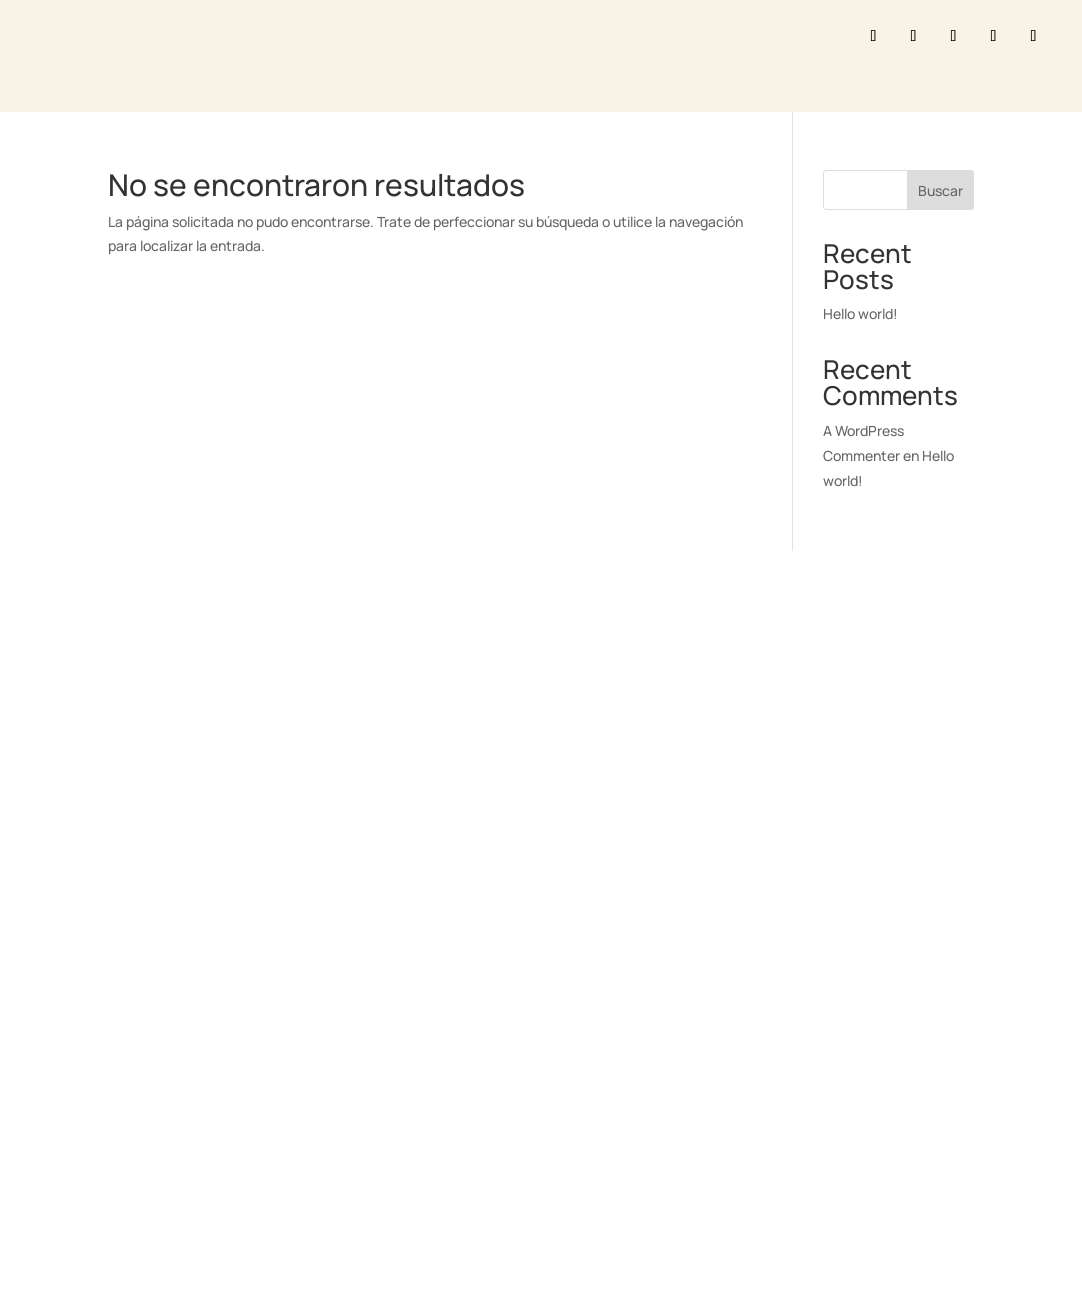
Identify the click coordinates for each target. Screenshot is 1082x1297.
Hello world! (860, 313)
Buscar (940, 190)
